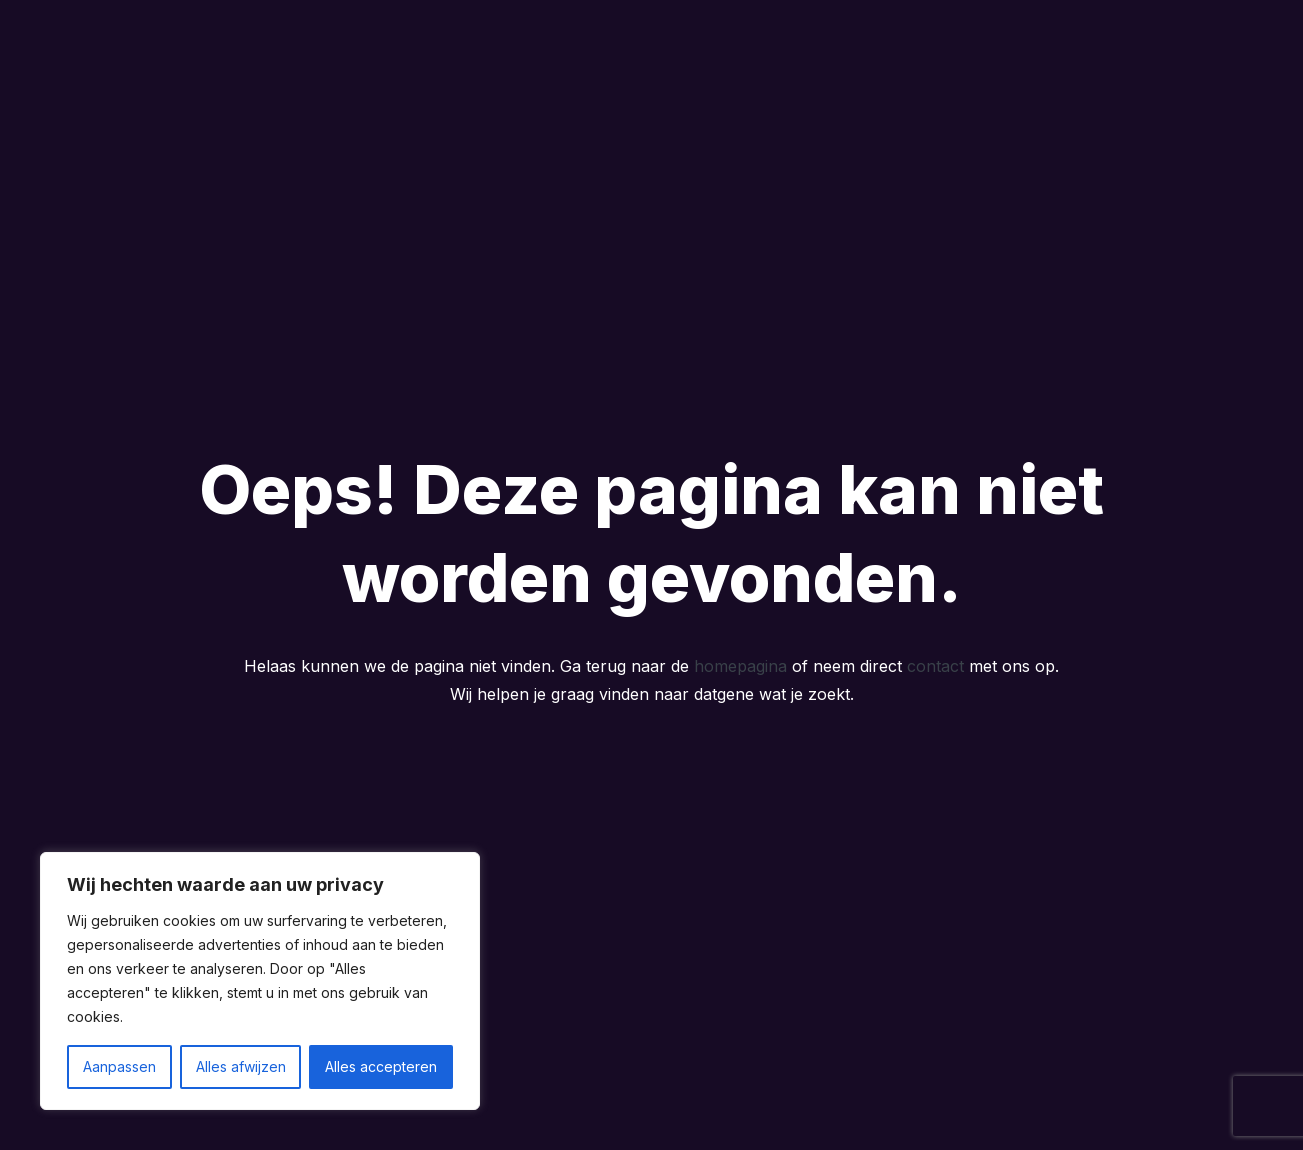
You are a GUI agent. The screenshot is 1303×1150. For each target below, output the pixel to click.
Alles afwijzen (241, 1066)
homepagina (740, 666)
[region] (260, 981)
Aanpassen (119, 1066)
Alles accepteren (381, 1066)
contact (935, 666)
